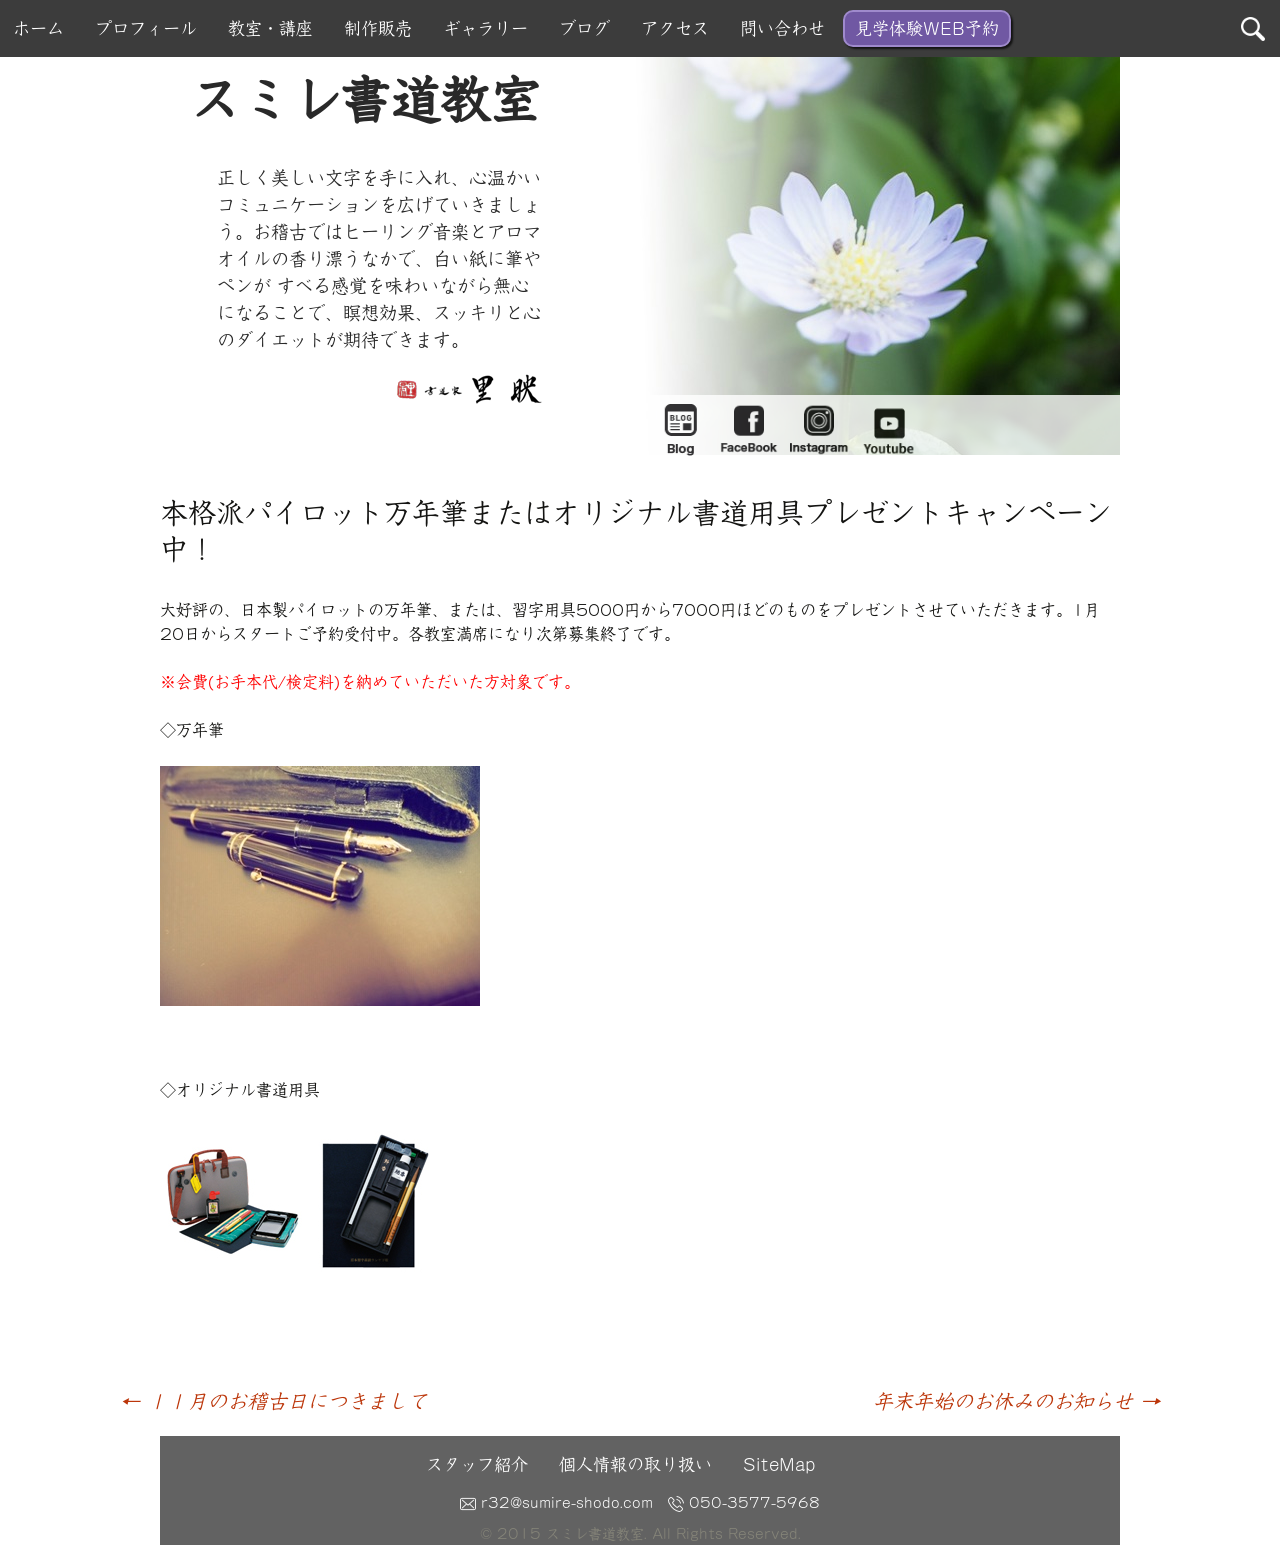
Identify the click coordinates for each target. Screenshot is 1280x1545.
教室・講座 (270, 28)
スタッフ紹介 (477, 1464)
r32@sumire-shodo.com (556, 1503)
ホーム (38, 28)
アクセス (675, 28)
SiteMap (779, 1464)
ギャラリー (485, 28)
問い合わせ (782, 28)
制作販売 (378, 28)
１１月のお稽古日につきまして (273, 1401)
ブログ (584, 28)
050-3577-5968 (744, 1503)
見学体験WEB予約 (927, 28)
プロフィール (146, 28)
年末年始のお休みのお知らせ (1016, 1401)
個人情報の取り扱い (635, 1464)
